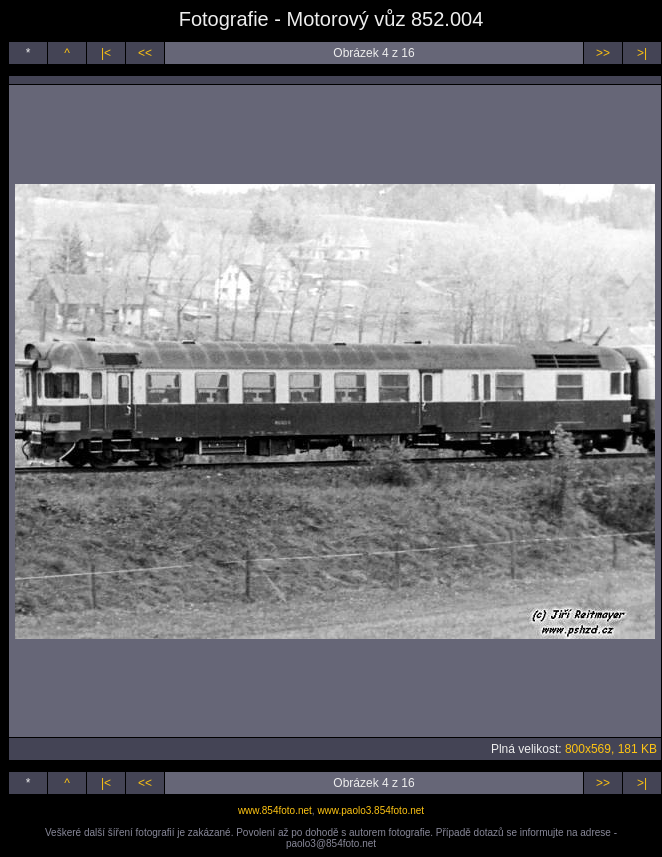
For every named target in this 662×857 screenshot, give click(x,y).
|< (106, 53)
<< (145, 53)
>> (603, 53)
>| (642, 53)
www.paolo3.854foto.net (370, 810)
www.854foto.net (275, 810)
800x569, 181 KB (611, 749)
